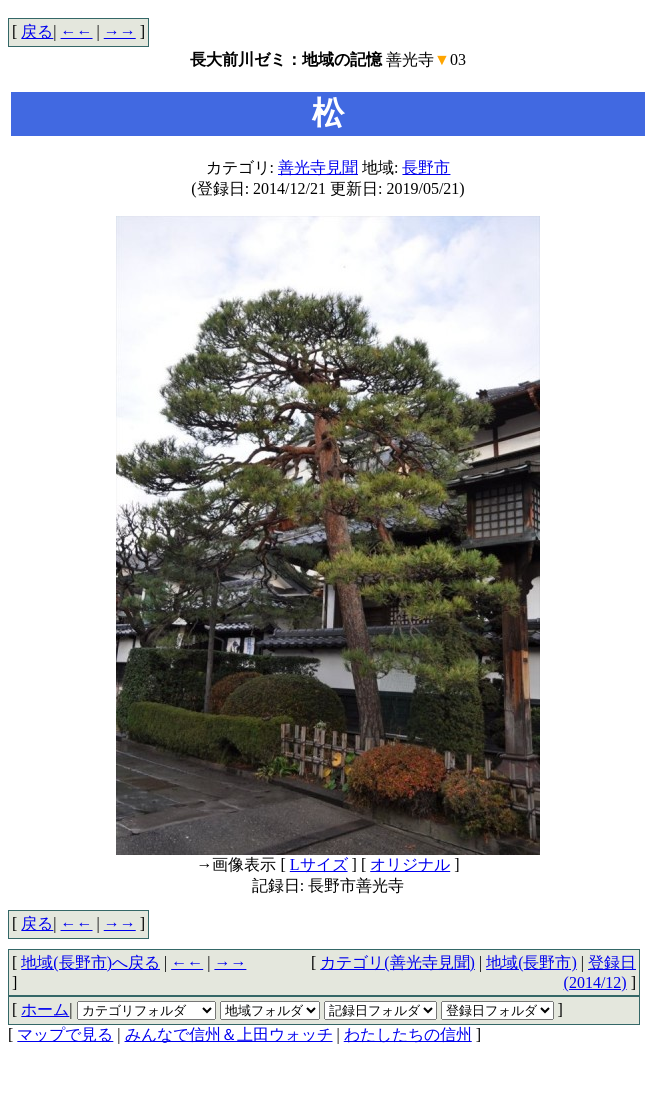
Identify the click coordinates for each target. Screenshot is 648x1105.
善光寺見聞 (318, 167)
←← (77, 31)
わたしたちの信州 (408, 1034)
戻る (37, 31)
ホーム (45, 1009)
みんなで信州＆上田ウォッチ (229, 1034)
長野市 (426, 167)
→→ (120, 31)
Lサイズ (319, 864)
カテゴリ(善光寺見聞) (397, 962)
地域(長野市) (531, 962)
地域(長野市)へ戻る (90, 962)
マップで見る (65, 1034)
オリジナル (410, 864)
